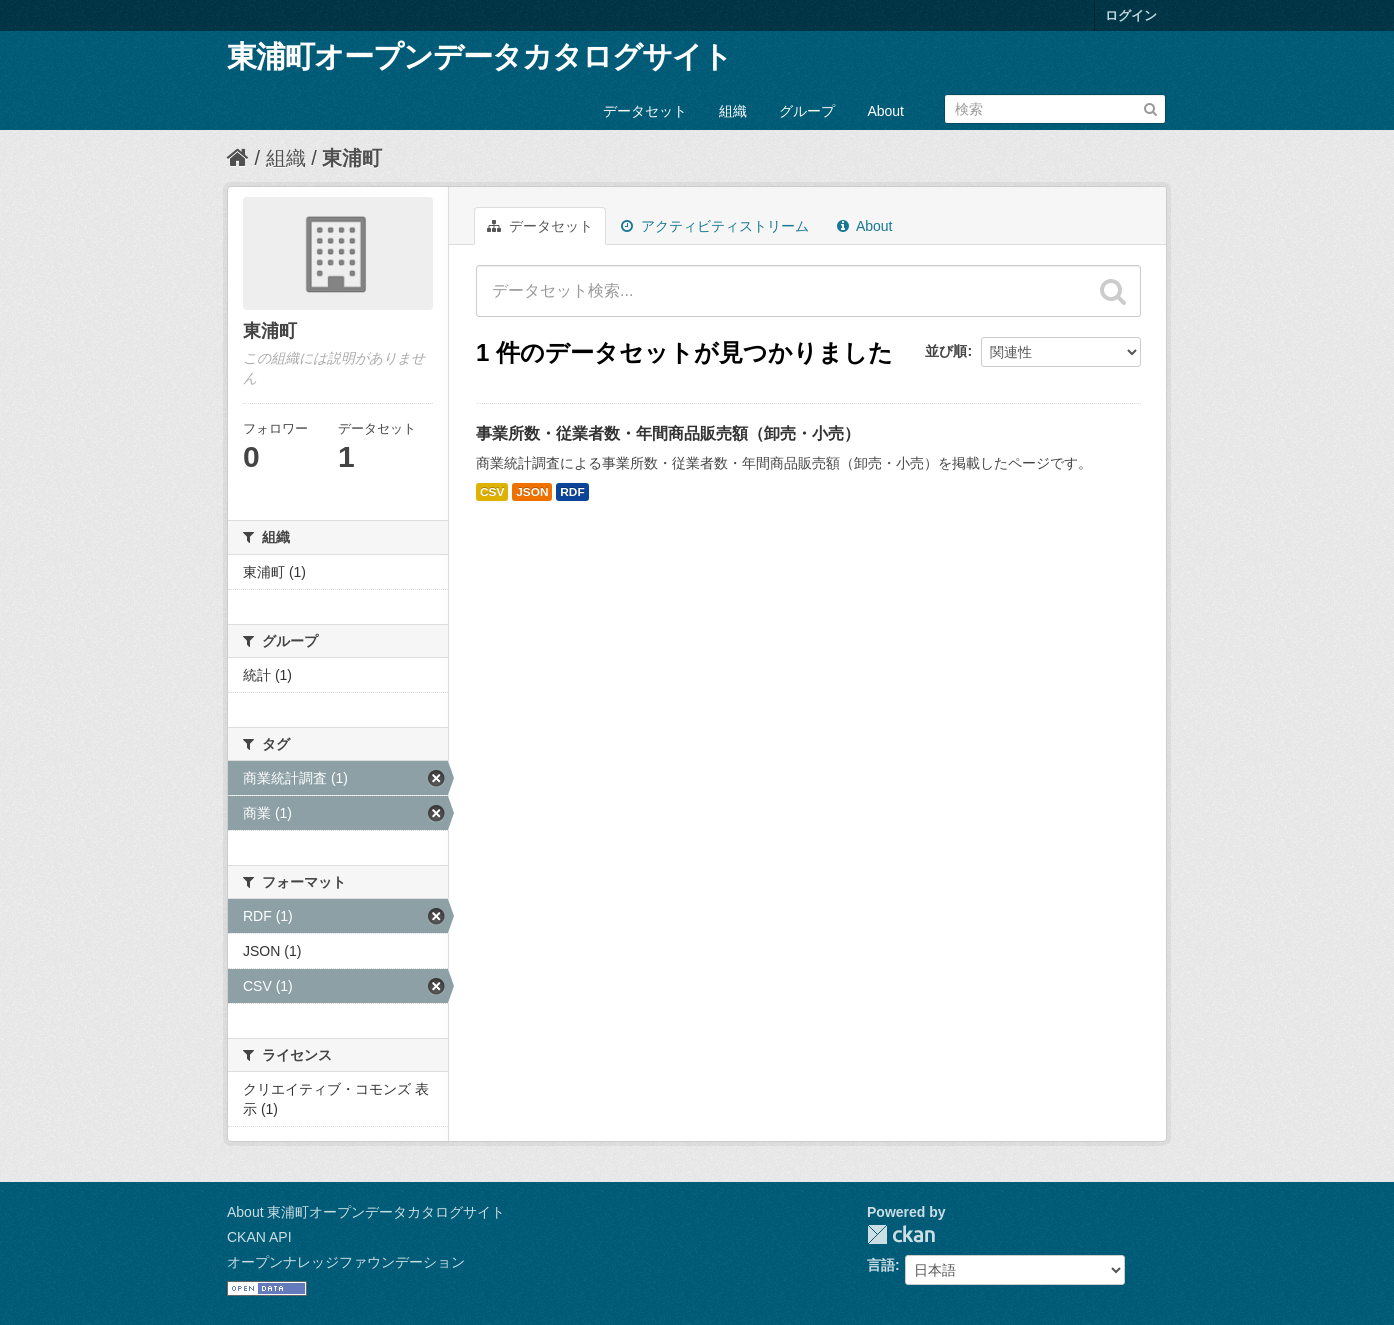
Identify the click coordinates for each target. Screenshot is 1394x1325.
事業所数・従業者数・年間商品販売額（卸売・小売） (668, 433)
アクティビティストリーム (715, 226)
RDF (572, 492)
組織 (733, 111)
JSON (532, 492)
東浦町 (352, 158)
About (885, 111)
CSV (492, 492)
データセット (645, 111)
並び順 (946, 351)
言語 (881, 1265)
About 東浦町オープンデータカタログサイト (366, 1212)
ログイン (1131, 15)
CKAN (901, 1234)
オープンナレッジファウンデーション (346, 1262)
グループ (807, 111)
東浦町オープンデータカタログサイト (479, 56)
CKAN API (259, 1237)
